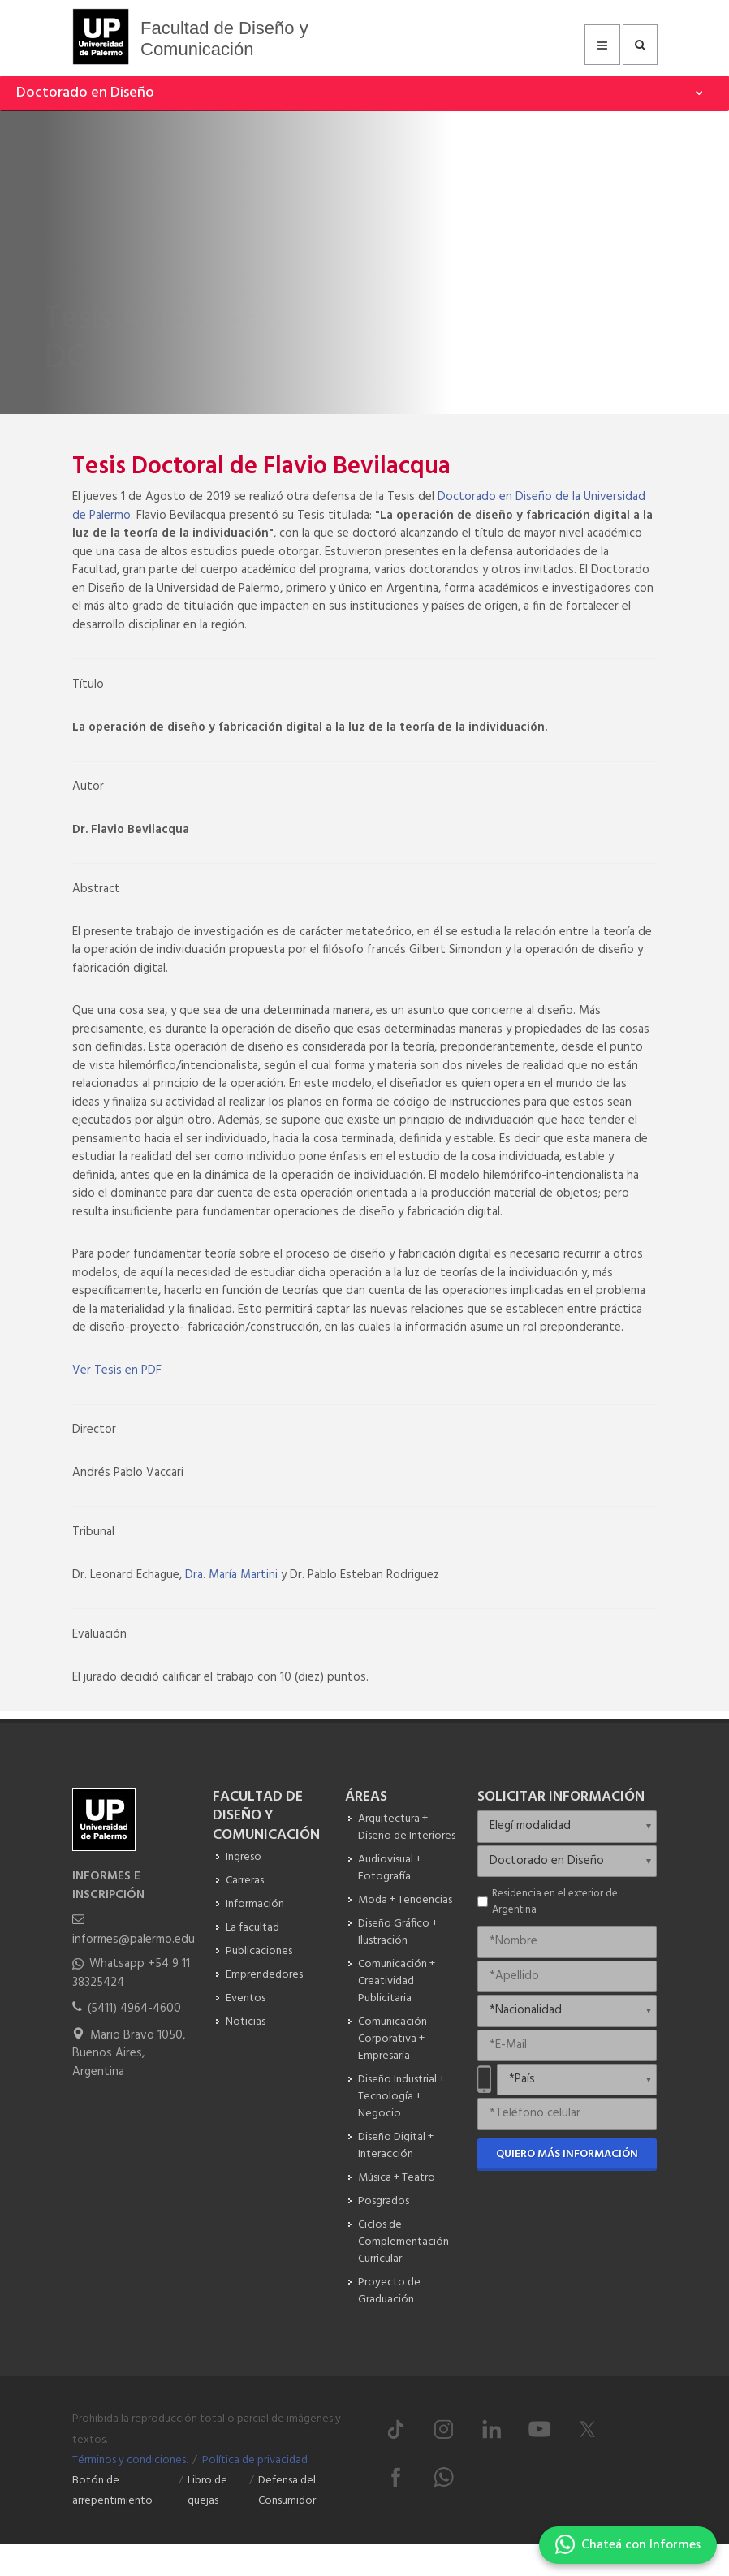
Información (255, 1904)
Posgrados (383, 2201)
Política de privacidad (255, 2460)
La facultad (252, 1927)
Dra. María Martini (231, 1575)
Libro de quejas (207, 2490)
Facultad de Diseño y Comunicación (224, 38)
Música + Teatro (396, 2177)
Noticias (245, 2021)
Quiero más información (567, 2154)
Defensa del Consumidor (287, 2490)
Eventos (245, 1998)
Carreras (245, 1880)
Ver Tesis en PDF (117, 1370)
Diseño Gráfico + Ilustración (398, 1932)
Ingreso (243, 1857)
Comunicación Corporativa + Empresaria (392, 2039)
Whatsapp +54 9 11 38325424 (131, 1973)
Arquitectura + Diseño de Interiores (406, 1827)
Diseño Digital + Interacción (396, 2146)
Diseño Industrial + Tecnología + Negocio (401, 2096)
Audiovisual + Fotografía (389, 1868)
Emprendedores (264, 1974)
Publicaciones (259, 1951)
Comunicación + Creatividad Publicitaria (396, 1981)
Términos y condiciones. (130, 2460)
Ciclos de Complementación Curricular (403, 2241)
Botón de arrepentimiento (112, 2490)
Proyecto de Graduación (389, 2291)
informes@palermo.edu (133, 1939)
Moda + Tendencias (405, 1900)
